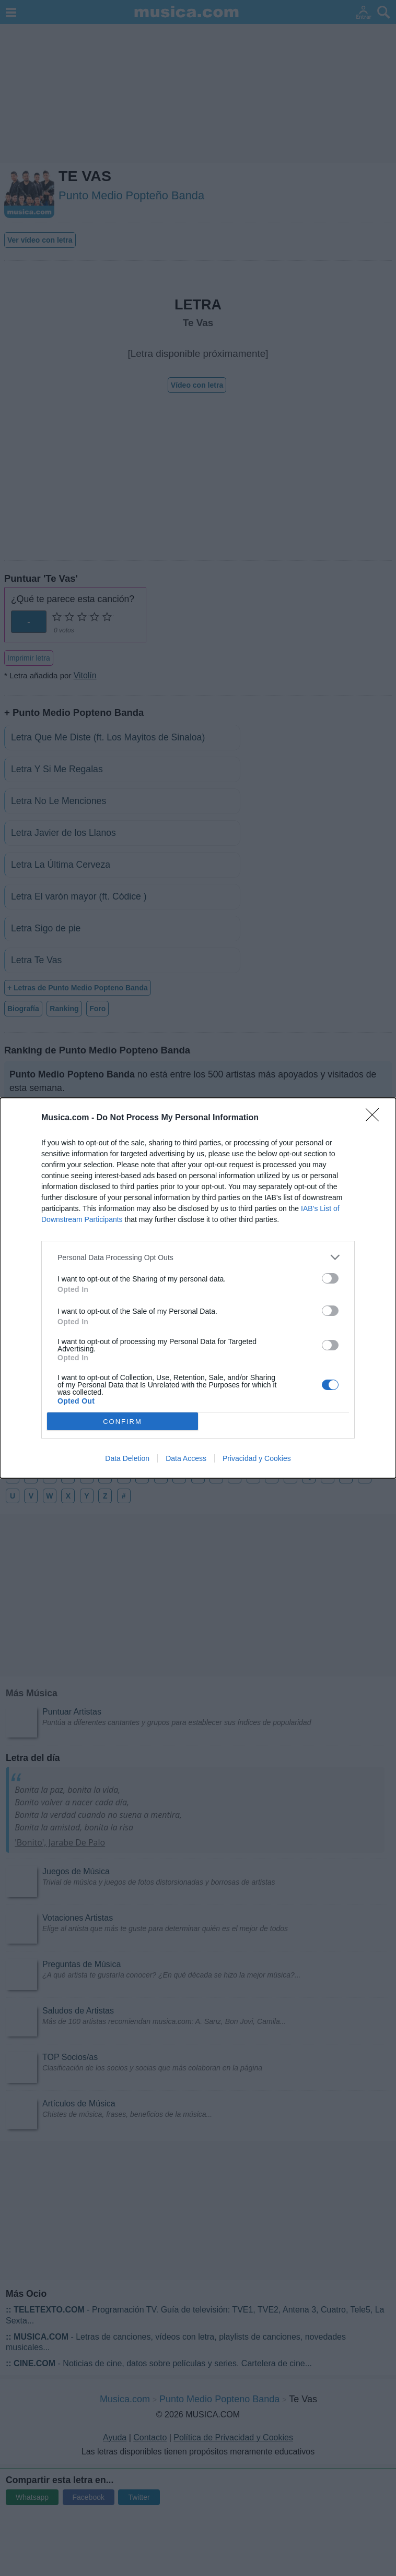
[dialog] (198, 1288)
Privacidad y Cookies (257, 1458)
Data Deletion (127, 1458)
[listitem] (198, 1257)
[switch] (330, 1278)
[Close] (376, 1118)
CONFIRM (122, 1421)
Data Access (186, 1458)
